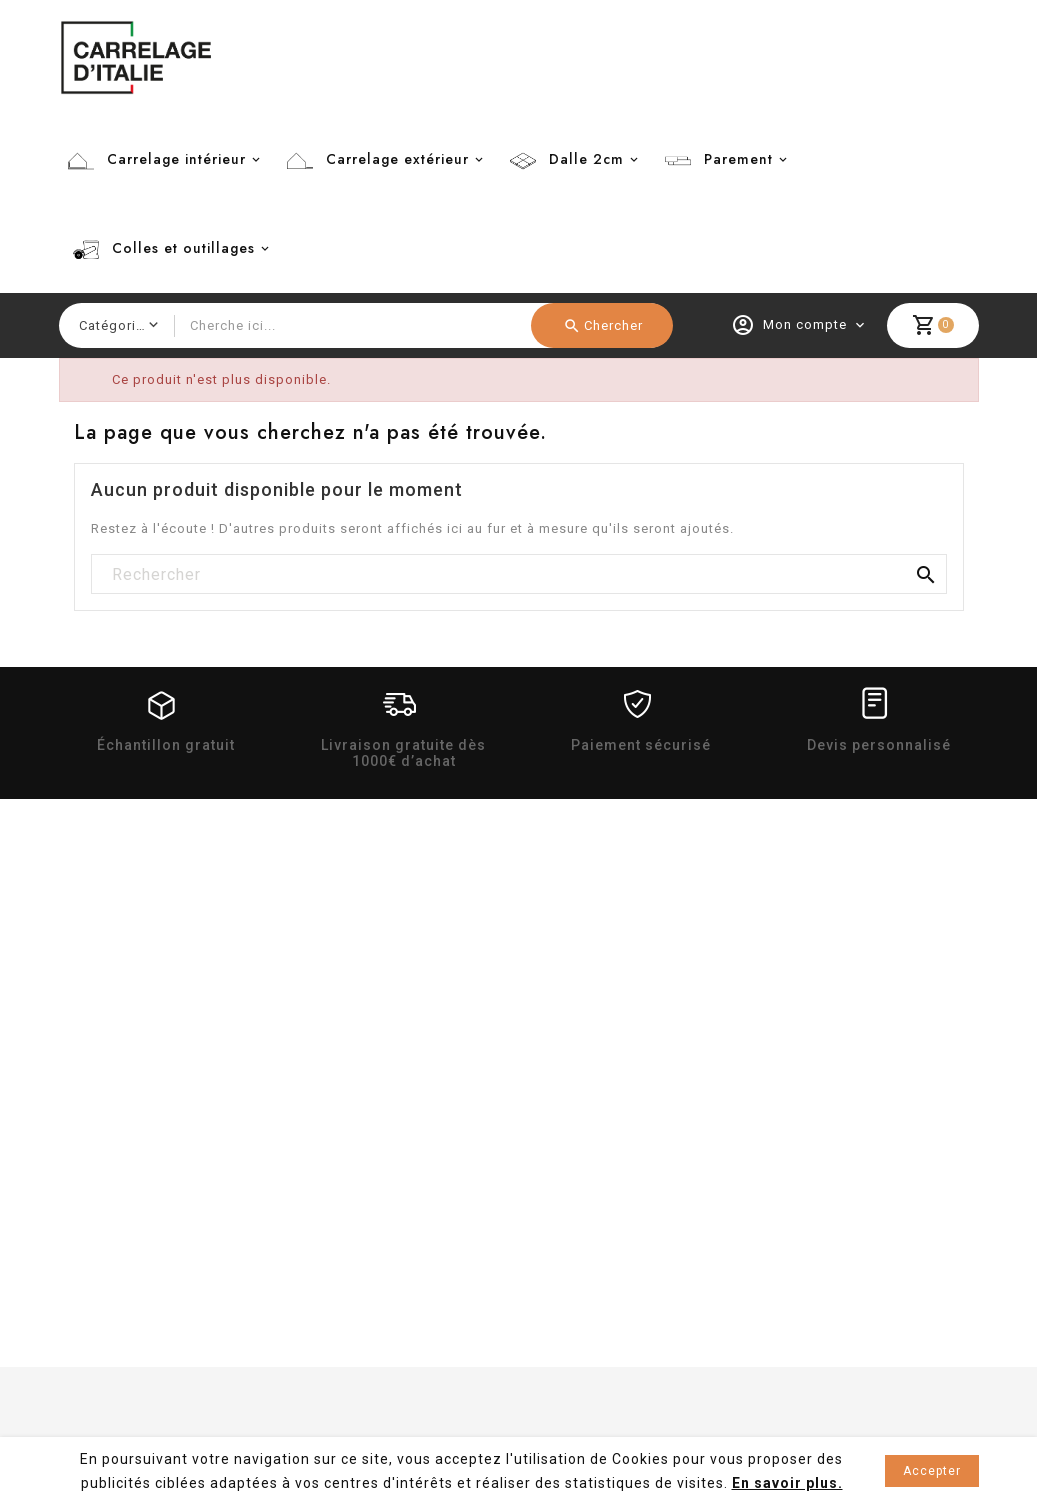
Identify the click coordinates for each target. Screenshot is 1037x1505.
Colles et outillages (183, 248)
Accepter (932, 1471)
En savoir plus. (787, 1483)
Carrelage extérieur (397, 159)
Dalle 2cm (586, 159)
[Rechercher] (519, 575)
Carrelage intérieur (176, 159)
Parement (738, 159)
